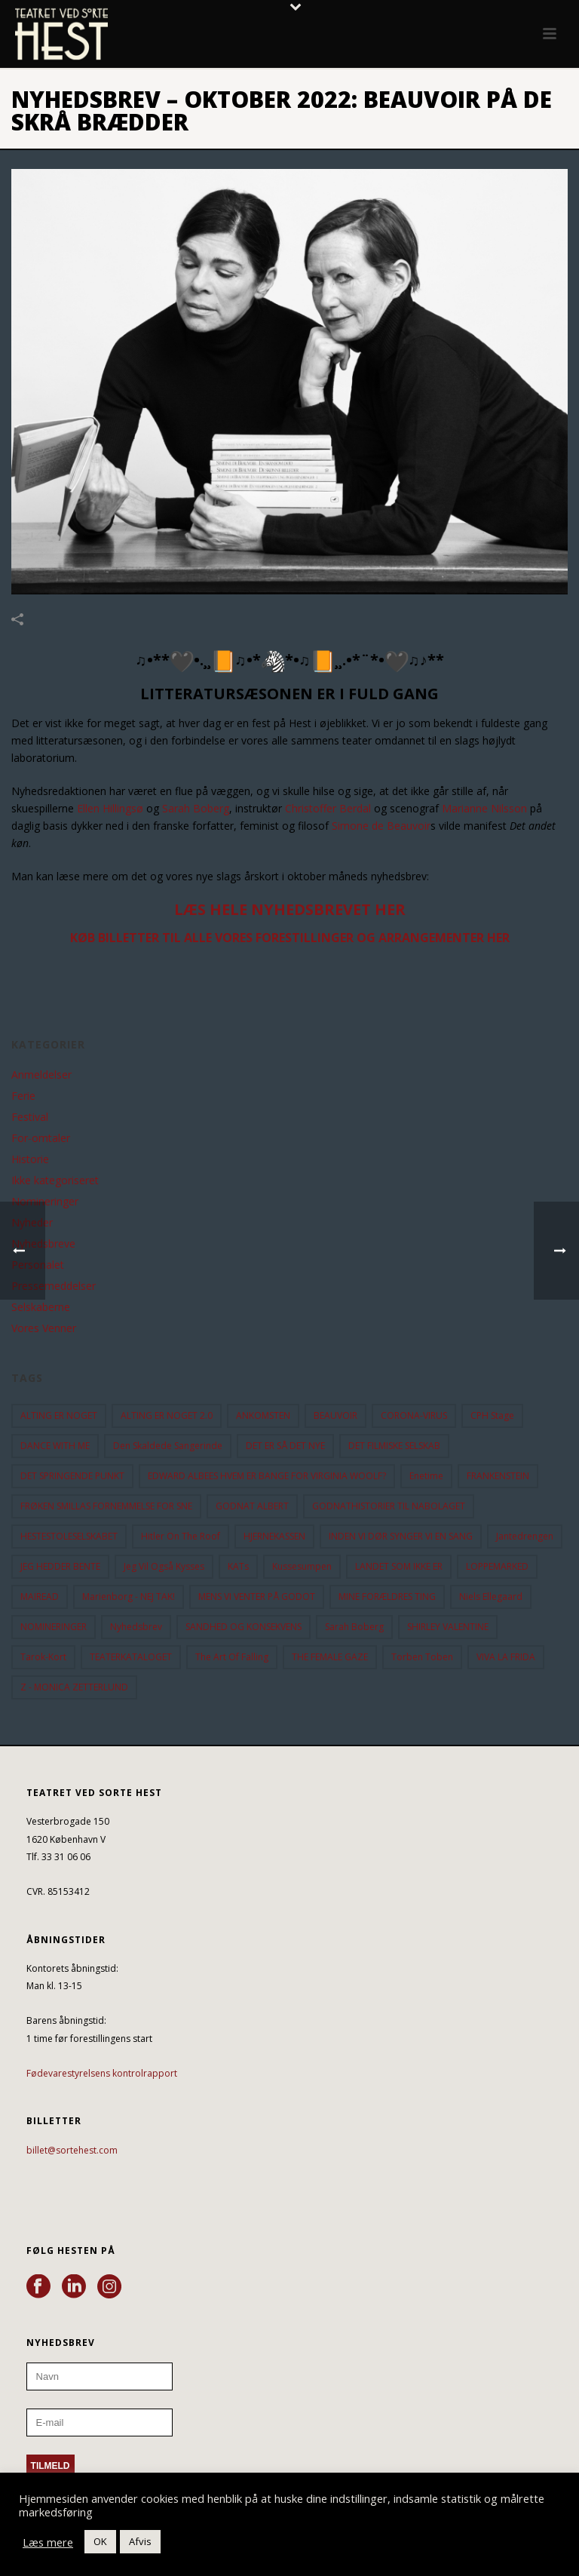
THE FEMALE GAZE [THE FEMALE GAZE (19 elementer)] (330, 1656)
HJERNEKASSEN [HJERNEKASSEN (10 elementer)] (274, 1536)
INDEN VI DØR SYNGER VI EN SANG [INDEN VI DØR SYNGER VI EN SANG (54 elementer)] (401, 1536)
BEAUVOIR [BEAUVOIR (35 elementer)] (335, 1415)
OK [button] (100, 2541)
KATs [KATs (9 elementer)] (238, 1566)
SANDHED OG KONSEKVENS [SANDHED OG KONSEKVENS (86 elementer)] (243, 1626)
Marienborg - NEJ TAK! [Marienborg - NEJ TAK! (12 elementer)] (128, 1596)
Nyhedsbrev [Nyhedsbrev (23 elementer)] (136, 1626)
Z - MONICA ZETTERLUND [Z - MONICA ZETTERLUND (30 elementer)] (74, 1687)
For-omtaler (40, 1138)
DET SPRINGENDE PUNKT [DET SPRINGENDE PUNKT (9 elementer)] (72, 1475)
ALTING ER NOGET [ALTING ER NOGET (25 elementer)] (58, 1415)
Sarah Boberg (195, 808)
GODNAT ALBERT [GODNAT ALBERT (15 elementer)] (252, 1506)
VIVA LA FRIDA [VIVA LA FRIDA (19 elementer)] (505, 1656)
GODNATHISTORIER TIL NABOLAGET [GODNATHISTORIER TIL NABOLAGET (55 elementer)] (388, 1506)
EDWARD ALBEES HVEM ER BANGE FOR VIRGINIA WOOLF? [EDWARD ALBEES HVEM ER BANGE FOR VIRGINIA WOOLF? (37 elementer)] (267, 1475)
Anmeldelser (41, 1075)
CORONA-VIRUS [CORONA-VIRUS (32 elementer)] (414, 1415)
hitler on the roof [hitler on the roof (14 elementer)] (180, 1536)
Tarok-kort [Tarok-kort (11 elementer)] (43, 1656)
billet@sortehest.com (72, 2150)
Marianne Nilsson (484, 808)
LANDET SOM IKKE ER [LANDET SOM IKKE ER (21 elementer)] (399, 1566)
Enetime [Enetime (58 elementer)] (426, 1475)
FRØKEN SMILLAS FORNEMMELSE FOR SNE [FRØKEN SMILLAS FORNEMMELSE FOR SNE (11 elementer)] (106, 1506)
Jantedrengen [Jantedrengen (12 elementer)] (524, 1536)
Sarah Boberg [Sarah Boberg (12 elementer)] (354, 1626)
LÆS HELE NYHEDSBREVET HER (290, 909)
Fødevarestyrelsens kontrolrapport (101, 2073)
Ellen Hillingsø (110, 808)
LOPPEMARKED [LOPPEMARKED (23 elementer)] (497, 1566)
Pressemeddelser (53, 1286)
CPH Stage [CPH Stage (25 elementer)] (492, 1415)
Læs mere (48, 2542)
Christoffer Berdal (328, 808)
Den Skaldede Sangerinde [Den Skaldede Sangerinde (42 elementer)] (167, 1445)
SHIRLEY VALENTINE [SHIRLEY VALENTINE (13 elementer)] (448, 1626)
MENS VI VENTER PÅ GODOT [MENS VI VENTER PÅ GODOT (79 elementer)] (256, 1596)
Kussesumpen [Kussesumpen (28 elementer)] (302, 1566)
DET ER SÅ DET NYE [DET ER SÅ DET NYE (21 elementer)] (285, 1445)
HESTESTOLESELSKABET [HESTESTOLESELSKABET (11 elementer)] (69, 1536)
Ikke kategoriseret (55, 1180)
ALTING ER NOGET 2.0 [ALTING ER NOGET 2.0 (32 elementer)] (167, 1415)
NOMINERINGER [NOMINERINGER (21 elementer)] (53, 1626)
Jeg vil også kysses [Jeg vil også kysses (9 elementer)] (164, 1566)
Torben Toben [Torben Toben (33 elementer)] (422, 1656)
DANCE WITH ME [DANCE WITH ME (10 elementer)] (55, 1445)
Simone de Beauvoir (381, 825)
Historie (30, 1159)
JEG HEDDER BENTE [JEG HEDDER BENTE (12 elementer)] (60, 1566)
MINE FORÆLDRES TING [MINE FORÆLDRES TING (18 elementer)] (387, 1596)
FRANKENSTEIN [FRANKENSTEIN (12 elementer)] (498, 1475)
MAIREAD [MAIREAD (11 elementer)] (39, 1596)
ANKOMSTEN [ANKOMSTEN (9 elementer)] (263, 1415)
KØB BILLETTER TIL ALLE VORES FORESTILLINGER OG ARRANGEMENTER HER (290, 937)
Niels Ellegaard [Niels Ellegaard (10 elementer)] (490, 1596)
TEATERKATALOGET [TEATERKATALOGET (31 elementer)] (131, 1656)
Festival (29, 1117)
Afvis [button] (140, 2541)
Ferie (23, 1096)
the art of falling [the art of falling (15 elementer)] (231, 1656)
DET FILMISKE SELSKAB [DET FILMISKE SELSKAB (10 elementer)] (394, 1445)
